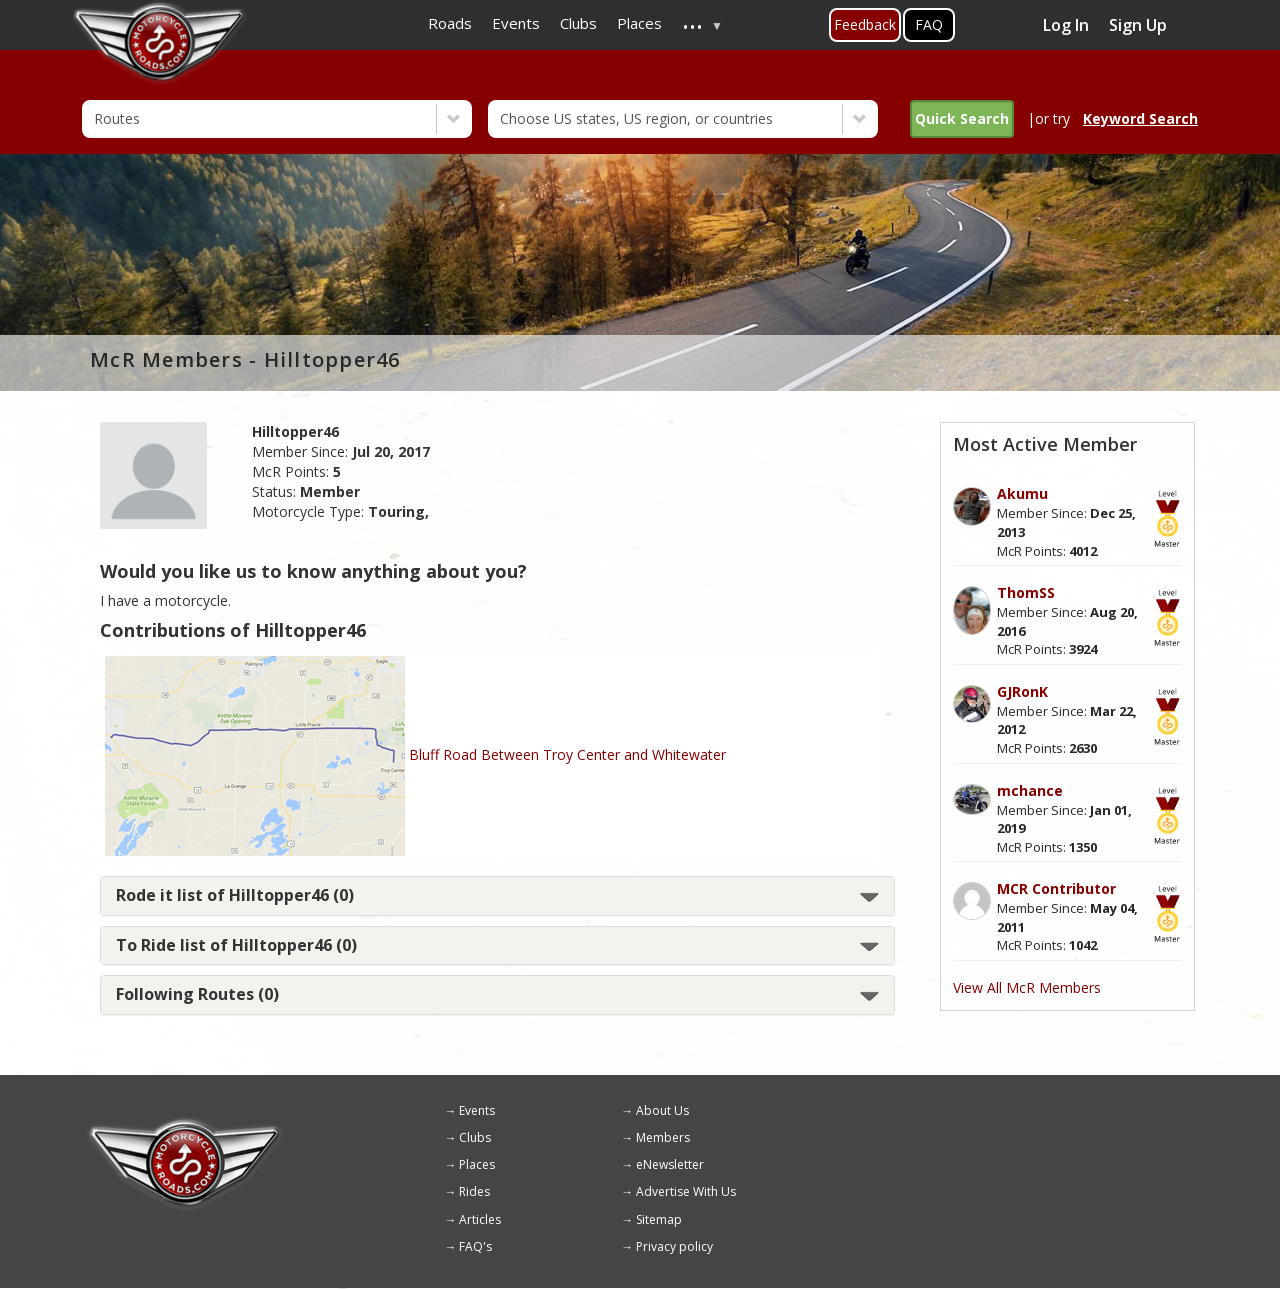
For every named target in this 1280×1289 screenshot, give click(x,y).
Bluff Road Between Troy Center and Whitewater (567, 754)
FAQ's (475, 1246)
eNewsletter (670, 1164)
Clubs (475, 1137)
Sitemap (659, 1219)
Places (477, 1164)
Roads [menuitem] (450, 23)
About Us (662, 1110)
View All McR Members (1027, 987)
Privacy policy (674, 1246)
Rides (474, 1191)
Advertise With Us (686, 1191)
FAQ (929, 24)
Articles (480, 1219)
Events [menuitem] (516, 23)
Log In (1066, 25)
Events (477, 1110)
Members (663, 1137)
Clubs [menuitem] (578, 23)
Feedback (865, 24)
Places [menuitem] (639, 23)
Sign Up (1138, 25)
